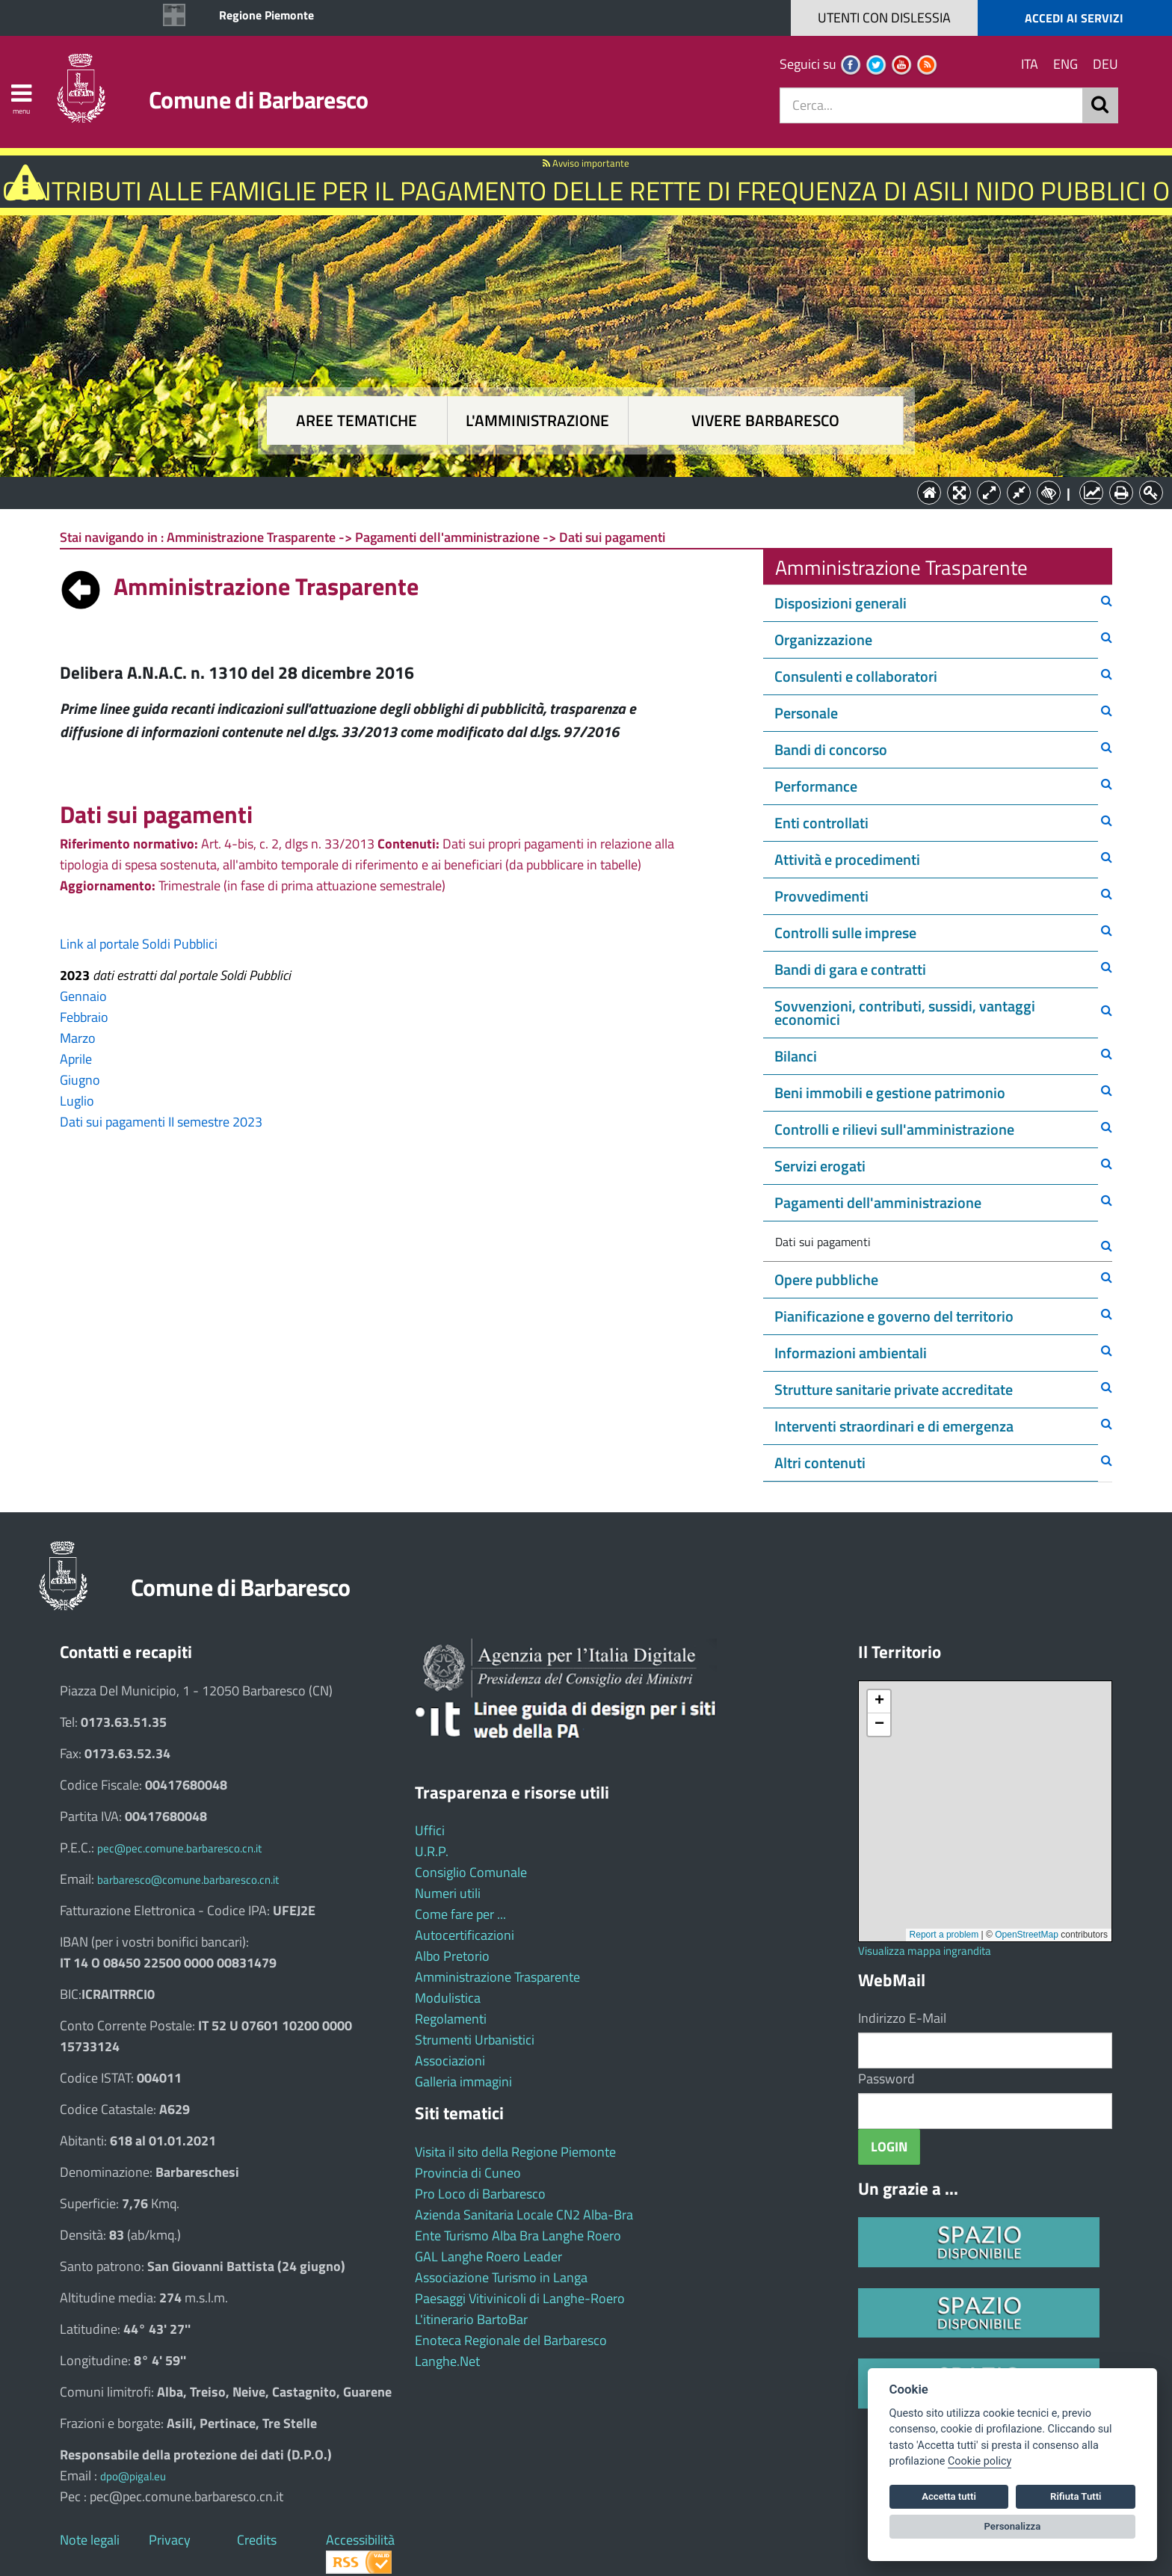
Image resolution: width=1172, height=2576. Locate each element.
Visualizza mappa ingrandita (924, 1950)
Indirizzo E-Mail (902, 2018)
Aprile (76, 1059)
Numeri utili (448, 1893)
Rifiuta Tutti (1075, 2496)
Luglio (77, 1101)
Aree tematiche (356, 420)
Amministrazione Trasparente (497, 1977)
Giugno (80, 1080)
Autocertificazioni (464, 1935)
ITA (1029, 64)
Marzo (78, 1038)
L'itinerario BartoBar (471, 2319)
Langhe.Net (447, 2361)
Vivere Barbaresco (765, 420)
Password (886, 2078)
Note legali (90, 2540)
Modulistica (448, 1998)
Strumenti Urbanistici (474, 2040)
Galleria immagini (463, 2081)
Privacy (170, 2540)
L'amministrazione (537, 420)
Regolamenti (451, 2019)
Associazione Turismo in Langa (501, 2277)
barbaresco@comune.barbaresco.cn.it (188, 1879)
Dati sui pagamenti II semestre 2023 (161, 1122)
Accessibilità (360, 2540)
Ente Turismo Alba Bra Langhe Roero (518, 2235)
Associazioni (450, 2060)
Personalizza (1012, 2526)
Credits (257, 2540)
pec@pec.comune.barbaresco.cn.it (179, 1848)
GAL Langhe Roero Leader (488, 2256)
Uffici (430, 1830)
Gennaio (83, 996)
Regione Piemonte (266, 15)
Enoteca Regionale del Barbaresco (511, 2340)
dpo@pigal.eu (133, 2476)
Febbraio (84, 1017)
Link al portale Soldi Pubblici (139, 944)
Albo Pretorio (452, 1956)
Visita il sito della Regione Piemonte (515, 2152)
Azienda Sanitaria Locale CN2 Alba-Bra (524, 2214)
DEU (1105, 64)
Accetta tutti (949, 2496)
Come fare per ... (460, 1914)
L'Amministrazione (574, 491)
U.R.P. (431, 1851)
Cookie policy (979, 2461)
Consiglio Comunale (471, 1872)
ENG (1065, 64)
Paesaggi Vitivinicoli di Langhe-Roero (520, 2298)
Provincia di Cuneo (468, 2173)
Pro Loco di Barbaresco (480, 2194)
